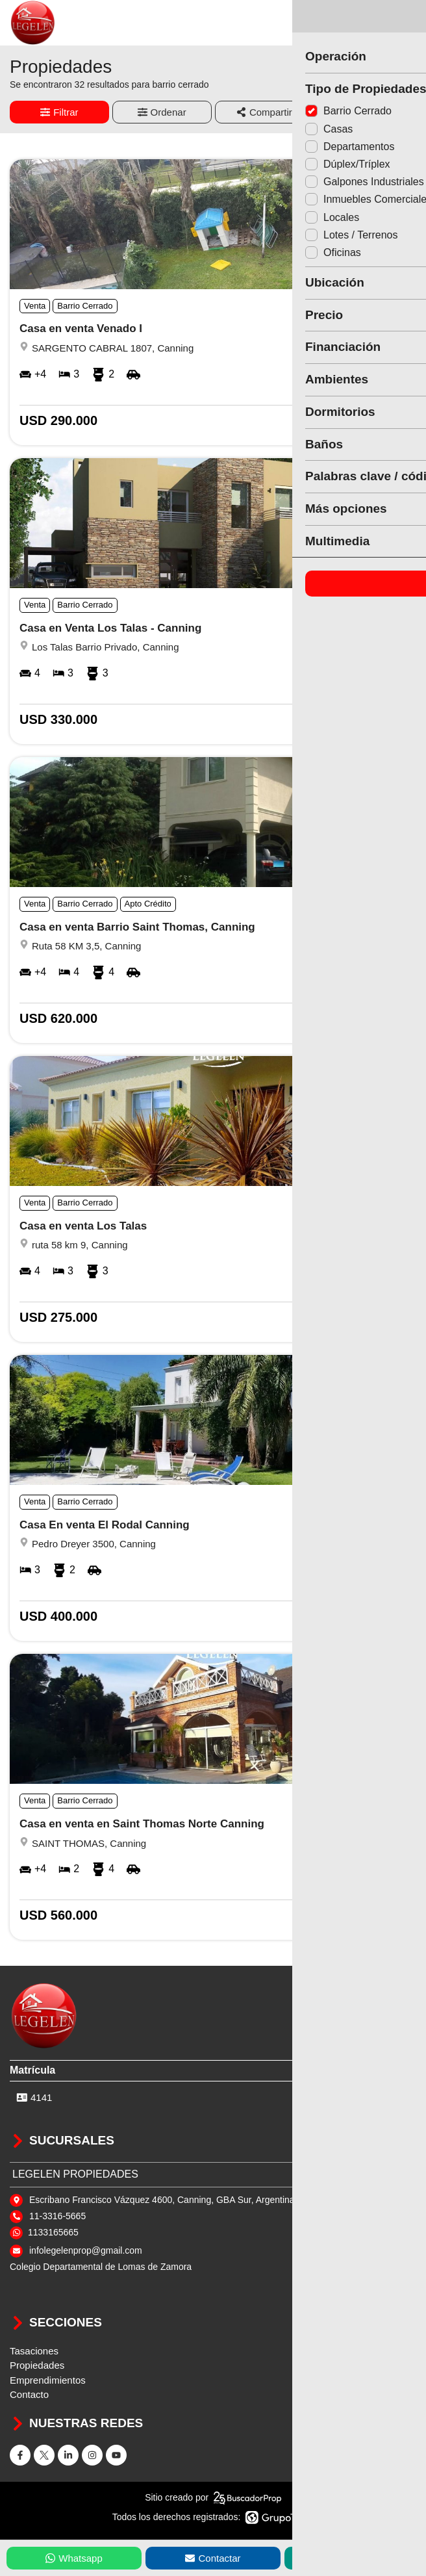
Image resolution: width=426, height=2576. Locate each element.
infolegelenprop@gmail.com (85, 2250)
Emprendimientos (48, 2380)
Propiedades (37, 2365)
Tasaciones (34, 2350)
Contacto (29, 2394)
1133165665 (53, 2232)
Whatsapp (74, 2558)
